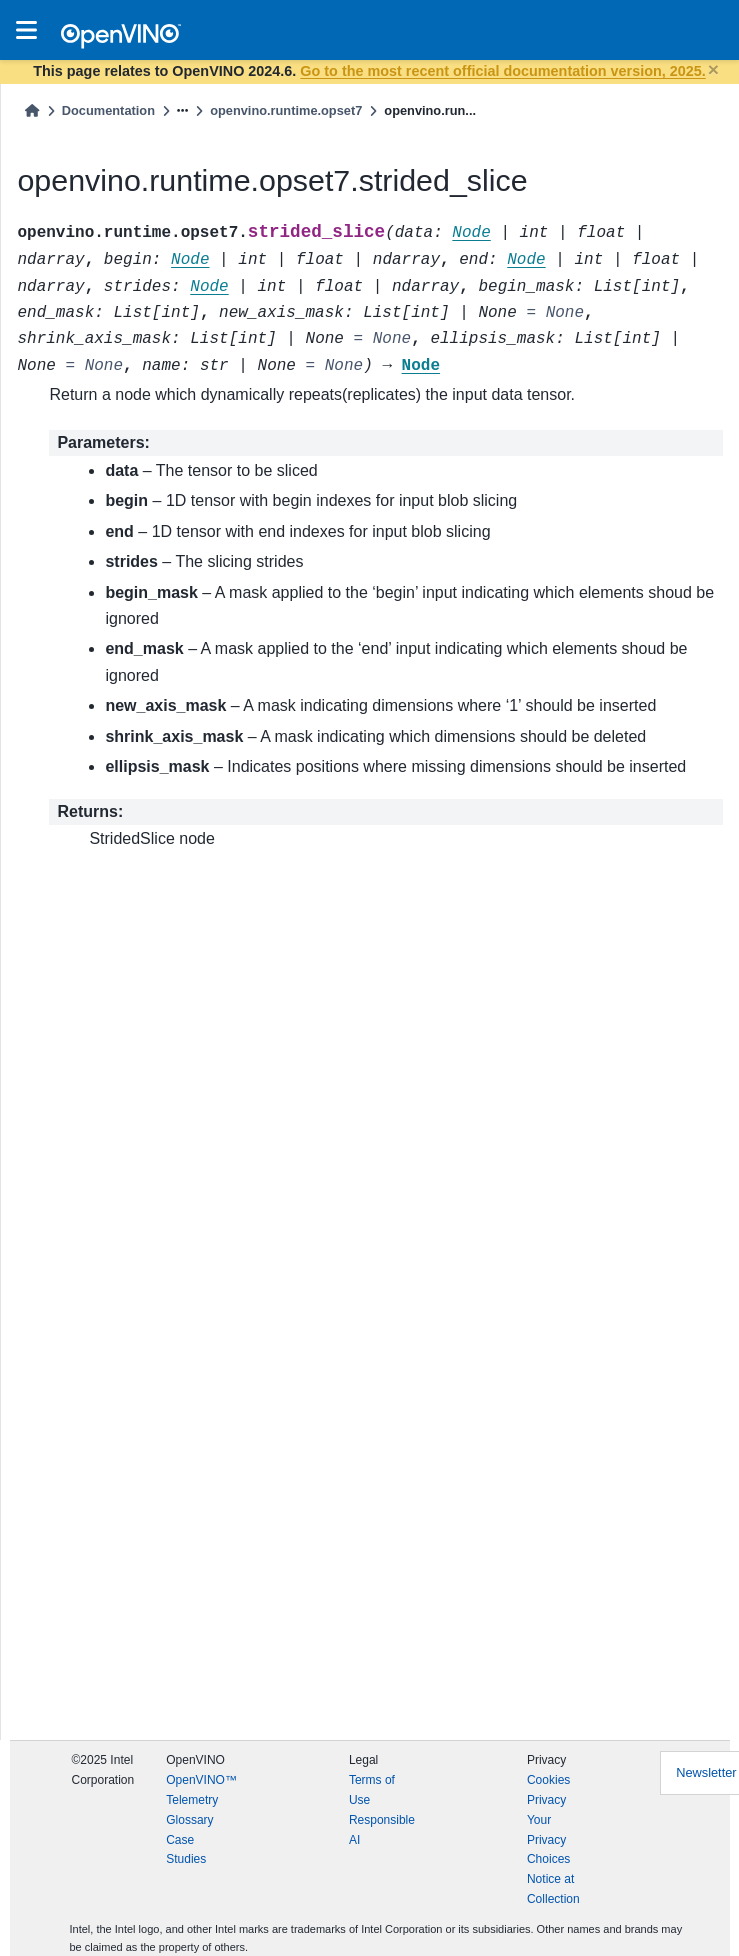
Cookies (548, 1780)
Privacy (546, 1800)
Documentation (108, 110)
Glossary (189, 1820)
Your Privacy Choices (548, 1840)
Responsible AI (382, 1830)
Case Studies (186, 1850)
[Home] (32, 110)
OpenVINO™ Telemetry (201, 1790)
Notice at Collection (553, 1889)
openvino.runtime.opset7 (286, 110)
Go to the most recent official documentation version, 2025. (502, 71)
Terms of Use (372, 1790)
